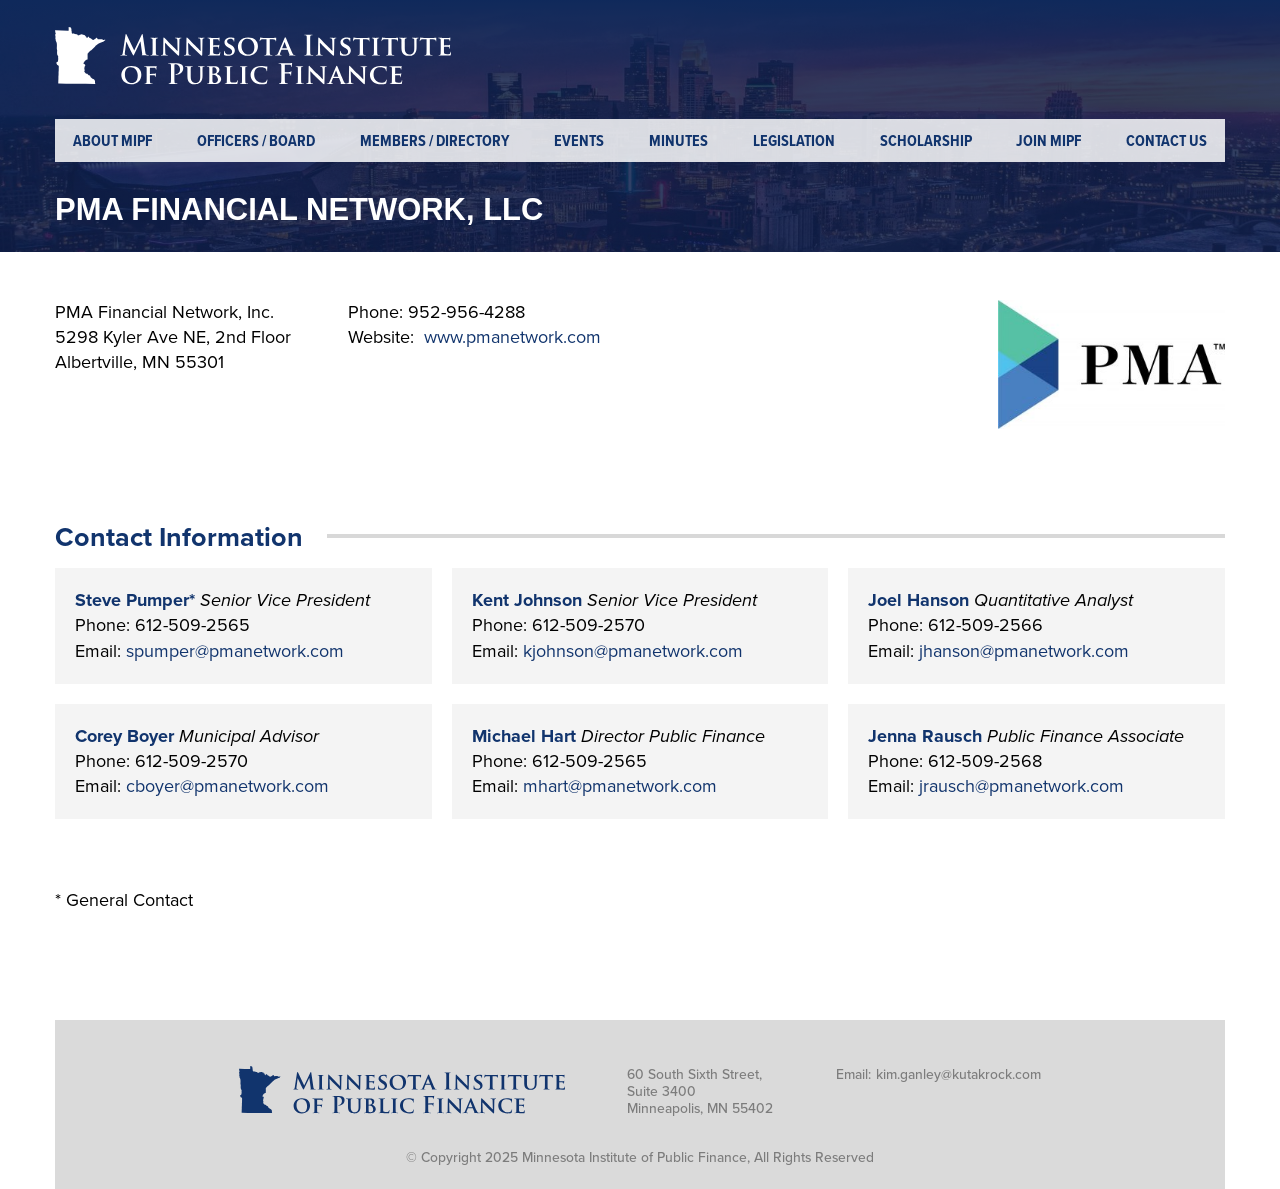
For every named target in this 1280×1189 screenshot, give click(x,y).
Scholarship (926, 142)
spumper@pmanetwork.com (235, 651)
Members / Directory (435, 142)
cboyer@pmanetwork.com (227, 786)
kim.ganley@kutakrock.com (958, 1074)
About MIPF (112, 142)
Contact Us (1166, 142)
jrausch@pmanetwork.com (1021, 786)
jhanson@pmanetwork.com (1024, 651)
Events (579, 142)
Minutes (678, 142)
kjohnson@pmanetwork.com (633, 651)
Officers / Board (256, 142)
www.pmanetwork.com (512, 337)
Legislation (794, 142)
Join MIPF (1048, 142)
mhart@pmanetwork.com (620, 786)
